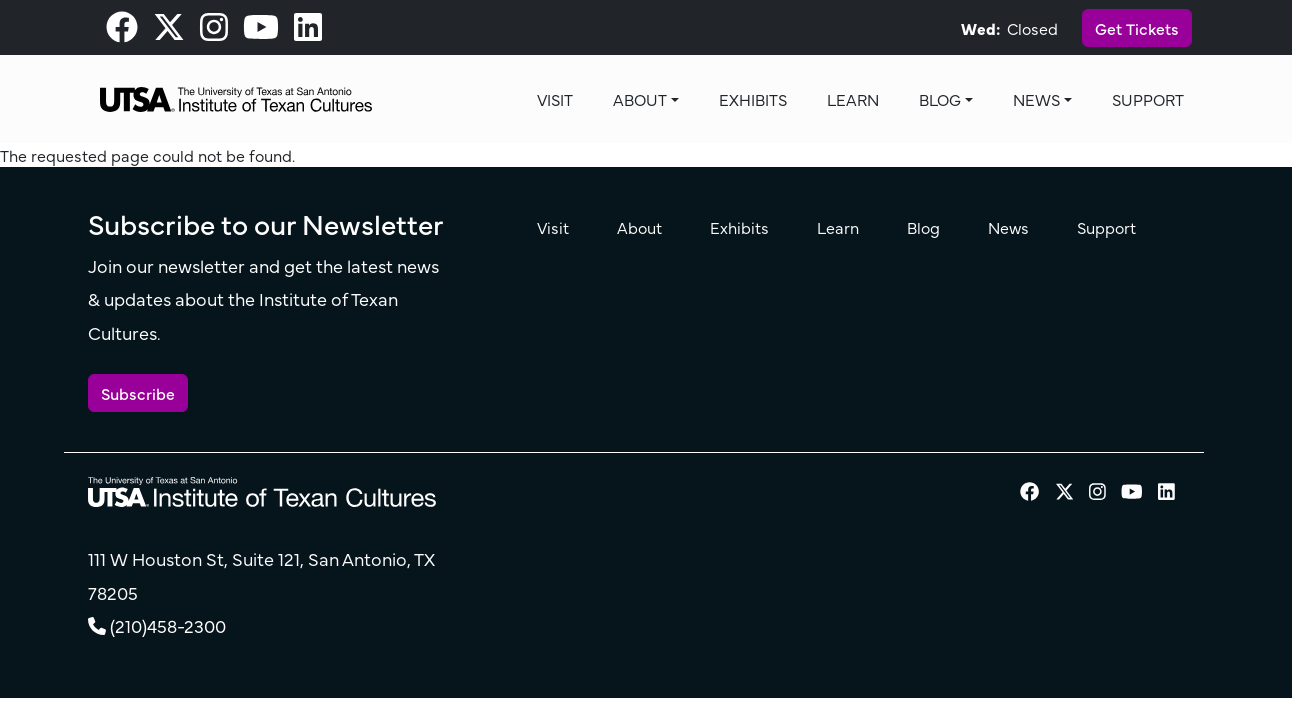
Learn (853, 99)
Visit (555, 99)
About (640, 99)
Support (1148, 99)
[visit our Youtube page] (261, 32)
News (1036, 99)
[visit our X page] (169, 32)
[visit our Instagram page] (214, 32)
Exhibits (753, 99)
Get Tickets (1137, 28)
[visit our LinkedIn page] (308, 32)
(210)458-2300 (168, 625)
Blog (940, 99)
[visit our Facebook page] (122, 32)
